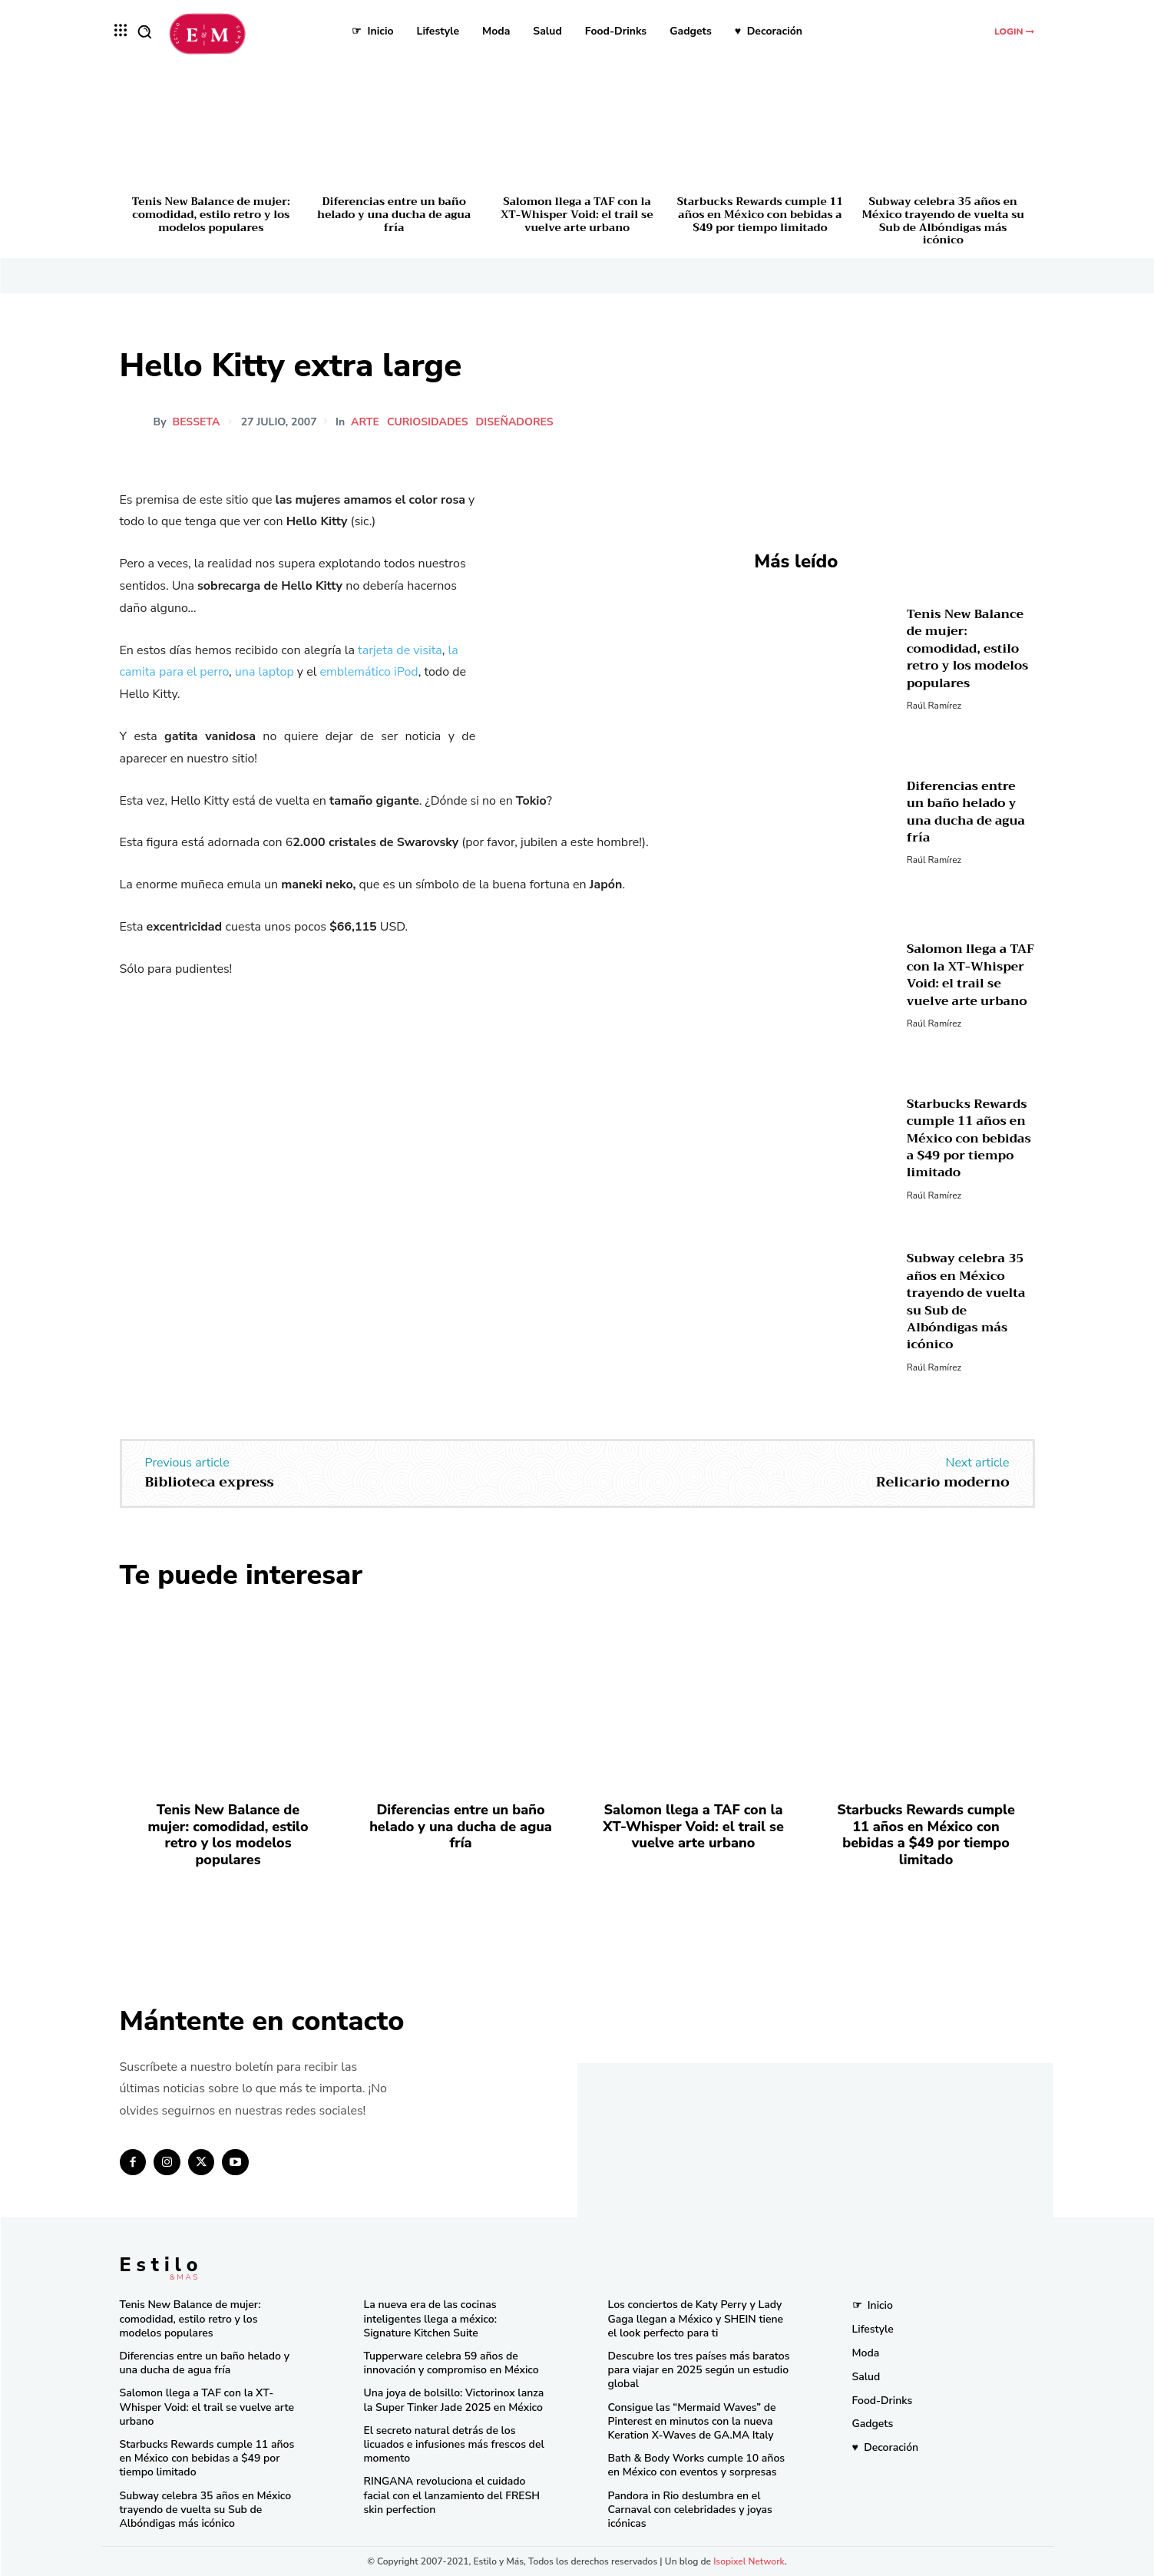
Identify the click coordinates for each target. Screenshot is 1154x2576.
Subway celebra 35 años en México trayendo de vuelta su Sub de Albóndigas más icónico (943, 220)
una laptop (264, 671)
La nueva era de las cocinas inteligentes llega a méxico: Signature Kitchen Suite (430, 2318)
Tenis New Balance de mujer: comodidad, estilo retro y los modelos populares (211, 214)
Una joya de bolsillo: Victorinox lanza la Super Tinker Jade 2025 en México (454, 2400)
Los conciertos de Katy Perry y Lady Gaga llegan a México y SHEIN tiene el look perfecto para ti (696, 2318)
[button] (144, 31)
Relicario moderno (943, 1482)
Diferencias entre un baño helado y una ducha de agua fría (394, 214)
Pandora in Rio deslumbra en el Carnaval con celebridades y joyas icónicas (690, 2509)
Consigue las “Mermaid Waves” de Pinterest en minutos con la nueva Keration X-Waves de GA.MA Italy (692, 2421)
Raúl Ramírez (934, 705)
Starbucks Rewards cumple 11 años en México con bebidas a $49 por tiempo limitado (760, 214)
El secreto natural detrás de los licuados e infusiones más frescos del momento (454, 2444)
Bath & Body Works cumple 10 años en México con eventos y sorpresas (696, 2465)
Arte (367, 422)
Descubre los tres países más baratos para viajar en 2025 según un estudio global (699, 2370)
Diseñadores (516, 422)
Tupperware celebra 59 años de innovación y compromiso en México (451, 2363)
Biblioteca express (209, 1482)
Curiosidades (429, 422)
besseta (196, 422)
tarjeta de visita (400, 650)
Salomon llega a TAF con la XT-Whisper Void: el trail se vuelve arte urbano (577, 214)
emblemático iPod (369, 671)
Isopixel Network (749, 2561)
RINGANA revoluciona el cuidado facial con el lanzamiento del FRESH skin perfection (452, 2495)
